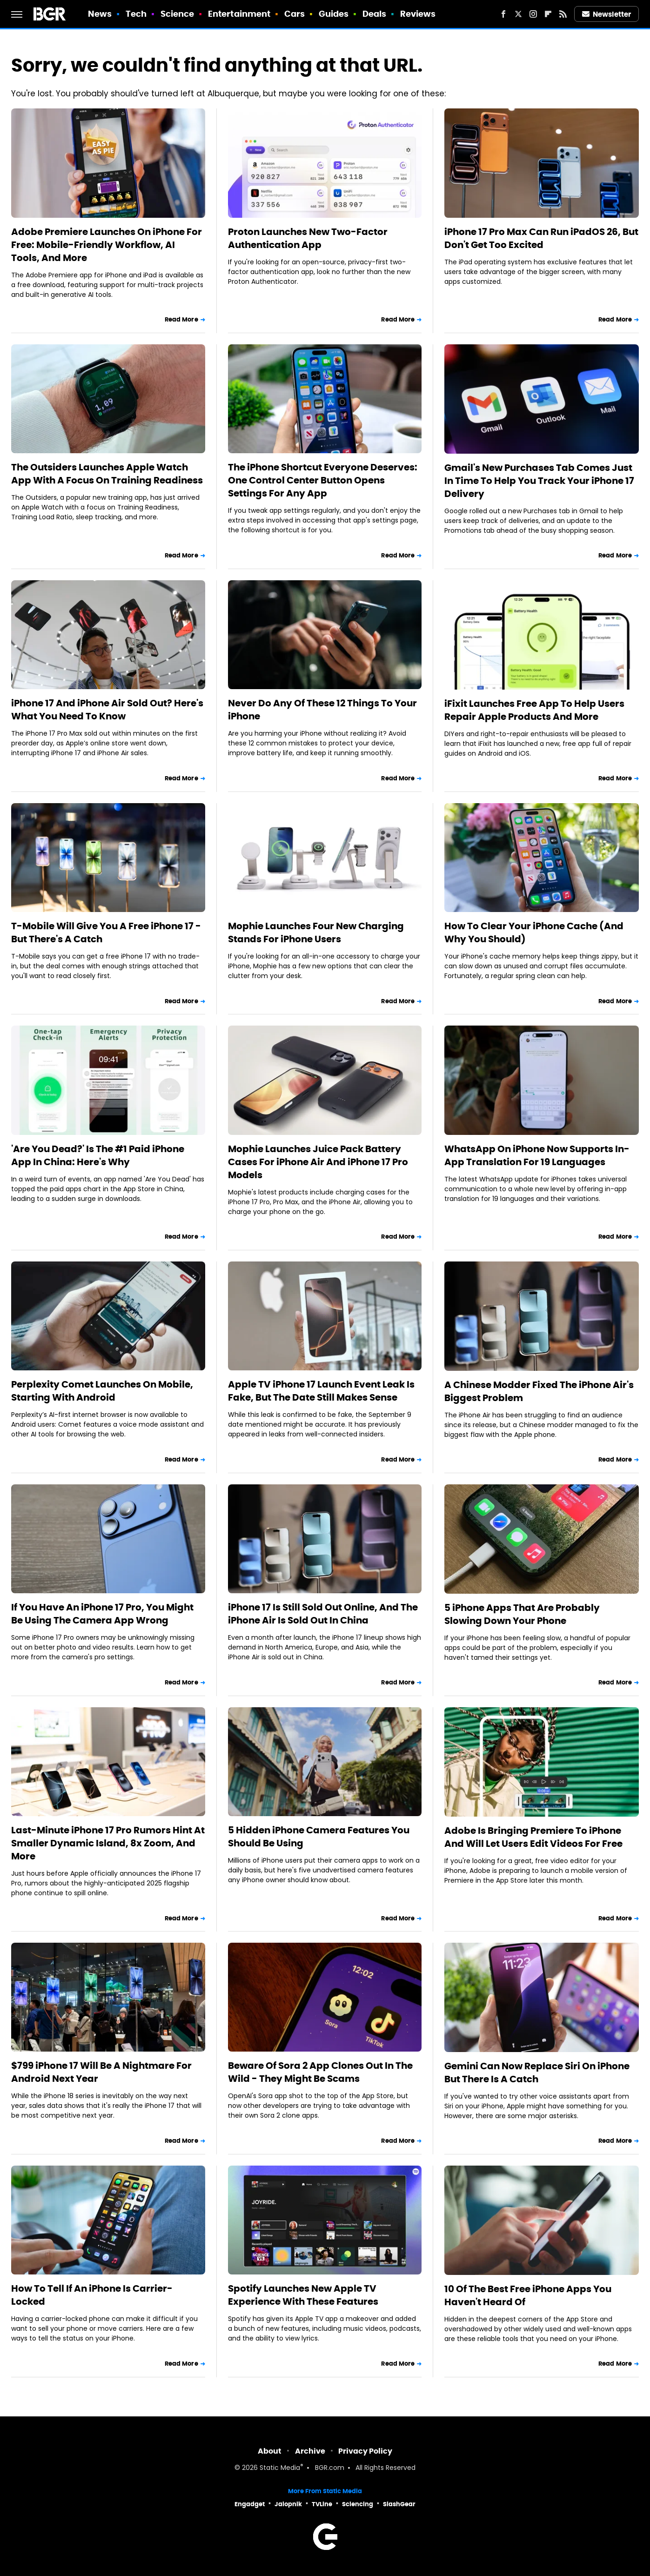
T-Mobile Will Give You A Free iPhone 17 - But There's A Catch (106, 932)
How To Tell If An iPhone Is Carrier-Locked (92, 2295)
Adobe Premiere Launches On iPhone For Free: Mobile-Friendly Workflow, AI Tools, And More (106, 245)
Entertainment (239, 13)
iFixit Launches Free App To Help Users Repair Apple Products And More (534, 710)
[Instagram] (533, 14)
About (269, 2451)
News (100, 13)
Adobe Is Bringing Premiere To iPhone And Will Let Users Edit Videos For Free (533, 1837)
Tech (136, 13)
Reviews (418, 13)
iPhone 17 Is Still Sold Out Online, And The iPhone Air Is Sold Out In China (323, 1613)
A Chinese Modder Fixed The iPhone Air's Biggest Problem (539, 1391)
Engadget (250, 2504)
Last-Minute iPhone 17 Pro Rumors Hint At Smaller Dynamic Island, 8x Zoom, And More (108, 1843)
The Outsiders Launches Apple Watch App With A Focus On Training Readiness (107, 473)
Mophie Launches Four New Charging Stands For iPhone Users (316, 932)
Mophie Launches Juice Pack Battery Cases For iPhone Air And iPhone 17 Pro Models (318, 1162)
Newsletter (606, 14)
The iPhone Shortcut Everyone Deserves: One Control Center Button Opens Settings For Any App (322, 480)
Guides (334, 13)
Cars (294, 13)
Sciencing (357, 2504)
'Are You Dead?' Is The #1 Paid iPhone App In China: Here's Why (97, 1155)
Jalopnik (288, 2504)
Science (177, 13)
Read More (181, 319)
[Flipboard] (548, 14)
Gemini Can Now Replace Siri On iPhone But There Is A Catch (537, 2072)
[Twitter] (518, 14)
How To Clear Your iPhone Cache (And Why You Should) (533, 932)
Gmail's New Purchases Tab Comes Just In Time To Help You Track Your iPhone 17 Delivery (539, 481)
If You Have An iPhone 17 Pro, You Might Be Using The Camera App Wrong (102, 1613)
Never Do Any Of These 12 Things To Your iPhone (322, 709)
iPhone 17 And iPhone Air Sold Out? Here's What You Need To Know (107, 709)
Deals (374, 13)
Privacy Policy (365, 2451)
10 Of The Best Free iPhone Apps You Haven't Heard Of (527, 2295)
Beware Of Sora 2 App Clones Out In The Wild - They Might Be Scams (320, 2072)
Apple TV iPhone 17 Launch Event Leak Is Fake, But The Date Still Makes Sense (321, 1390)
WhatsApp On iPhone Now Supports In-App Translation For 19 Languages (537, 1155)
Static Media (280, 2468)
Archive (310, 2451)
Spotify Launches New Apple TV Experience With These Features (303, 2295)
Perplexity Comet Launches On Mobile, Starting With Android (102, 1390)
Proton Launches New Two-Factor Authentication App (308, 238)
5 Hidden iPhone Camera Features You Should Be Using (318, 1836)
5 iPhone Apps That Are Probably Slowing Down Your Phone (522, 1614)
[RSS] (563, 14)
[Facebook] (503, 14)
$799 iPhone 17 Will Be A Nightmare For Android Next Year (101, 2072)
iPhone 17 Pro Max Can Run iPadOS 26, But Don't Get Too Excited (541, 238)
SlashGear (399, 2504)
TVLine (322, 2504)
